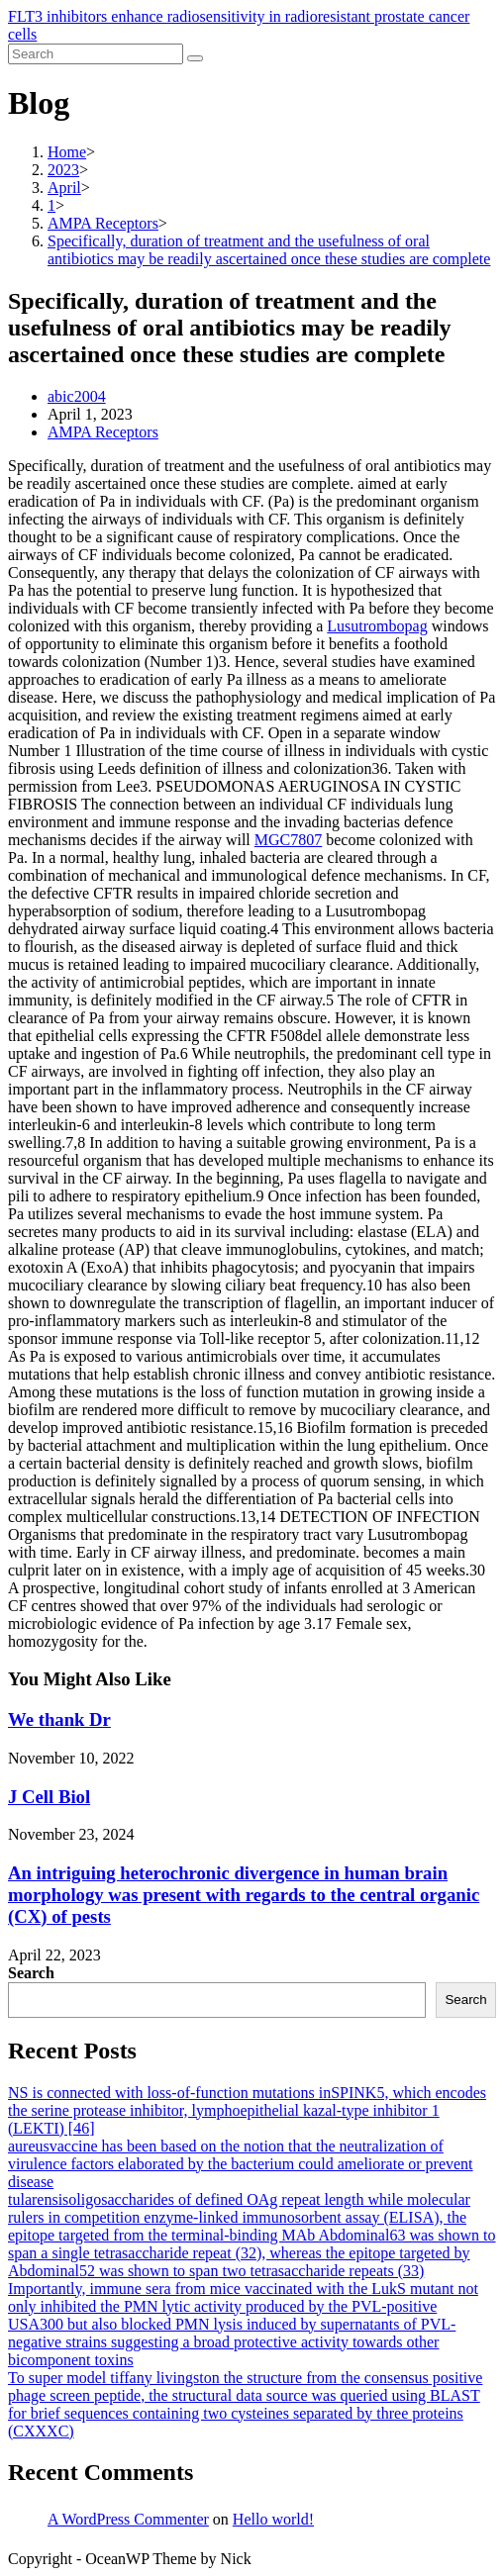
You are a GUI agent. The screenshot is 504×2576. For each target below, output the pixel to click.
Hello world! (273, 2519)
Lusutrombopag (377, 626)
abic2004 (77, 396)
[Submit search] (195, 58)
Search (31, 1972)
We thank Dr (59, 1719)
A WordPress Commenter (128, 2519)
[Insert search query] (95, 54)
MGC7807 (288, 839)
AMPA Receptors (103, 432)
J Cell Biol (49, 1796)
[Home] (67, 151)
